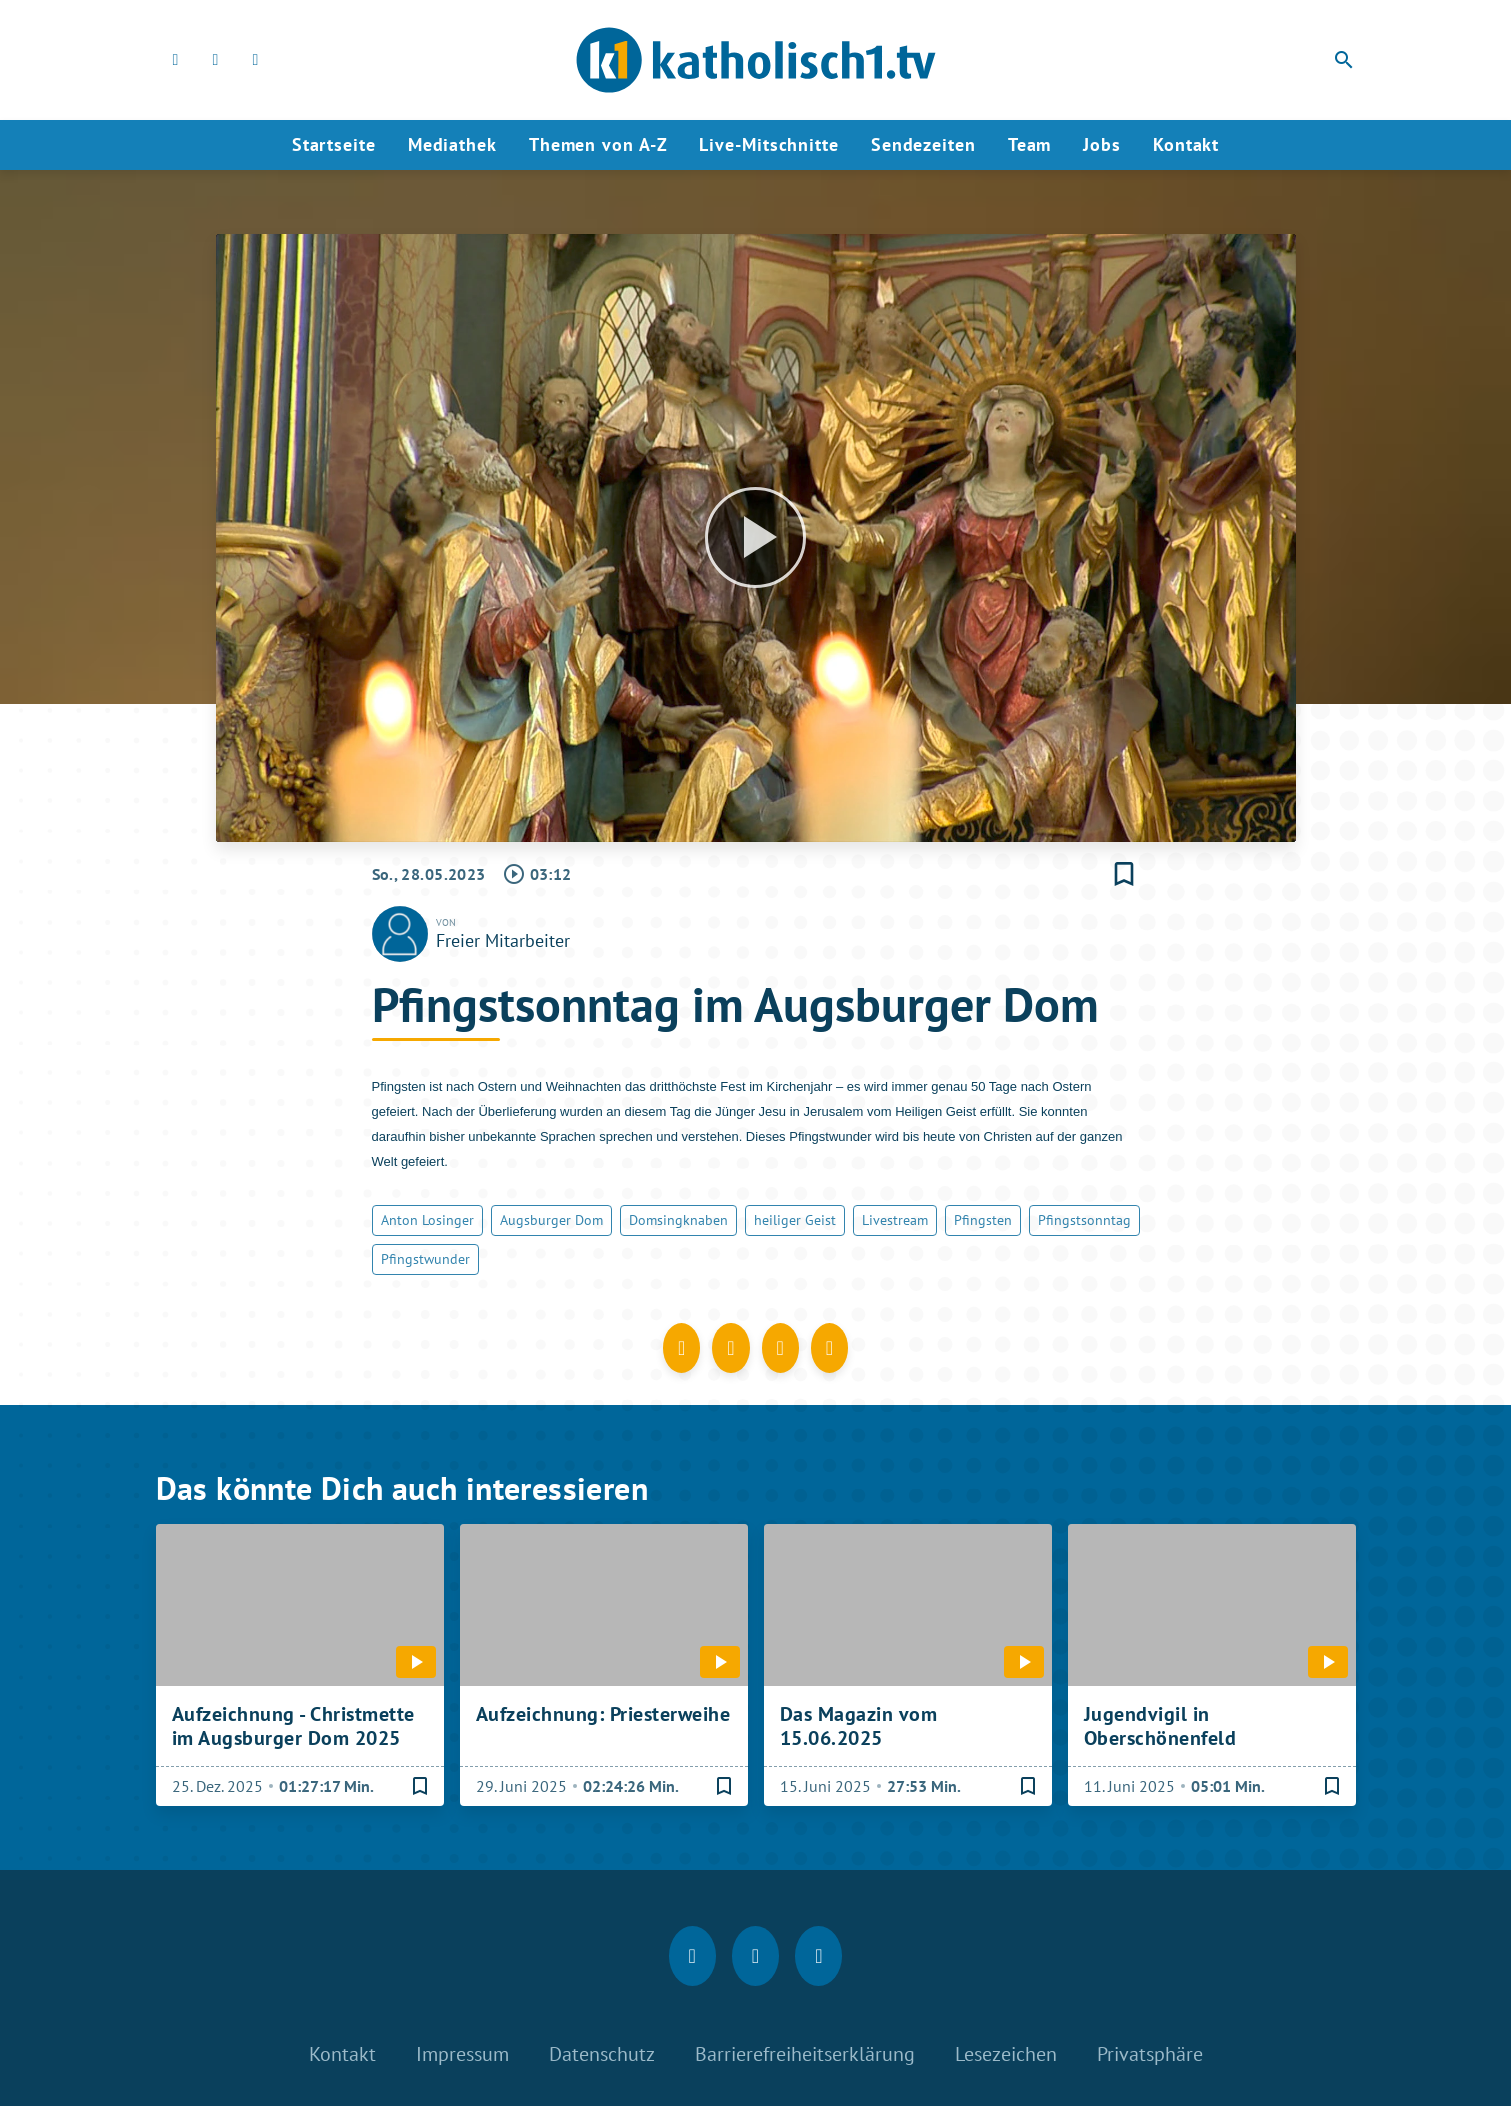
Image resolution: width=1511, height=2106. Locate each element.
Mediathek (452, 144)
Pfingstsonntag (1084, 1220)
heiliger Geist (795, 1220)
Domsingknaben (678, 1220)
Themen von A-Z (598, 144)
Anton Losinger (427, 1220)
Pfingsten (983, 1220)
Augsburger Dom (551, 1220)
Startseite (334, 144)
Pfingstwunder (425, 1259)
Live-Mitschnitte (768, 144)
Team (1030, 144)
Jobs (1102, 144)
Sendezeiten (923, 144)
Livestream (895, 1220)
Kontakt (1186, 144)
